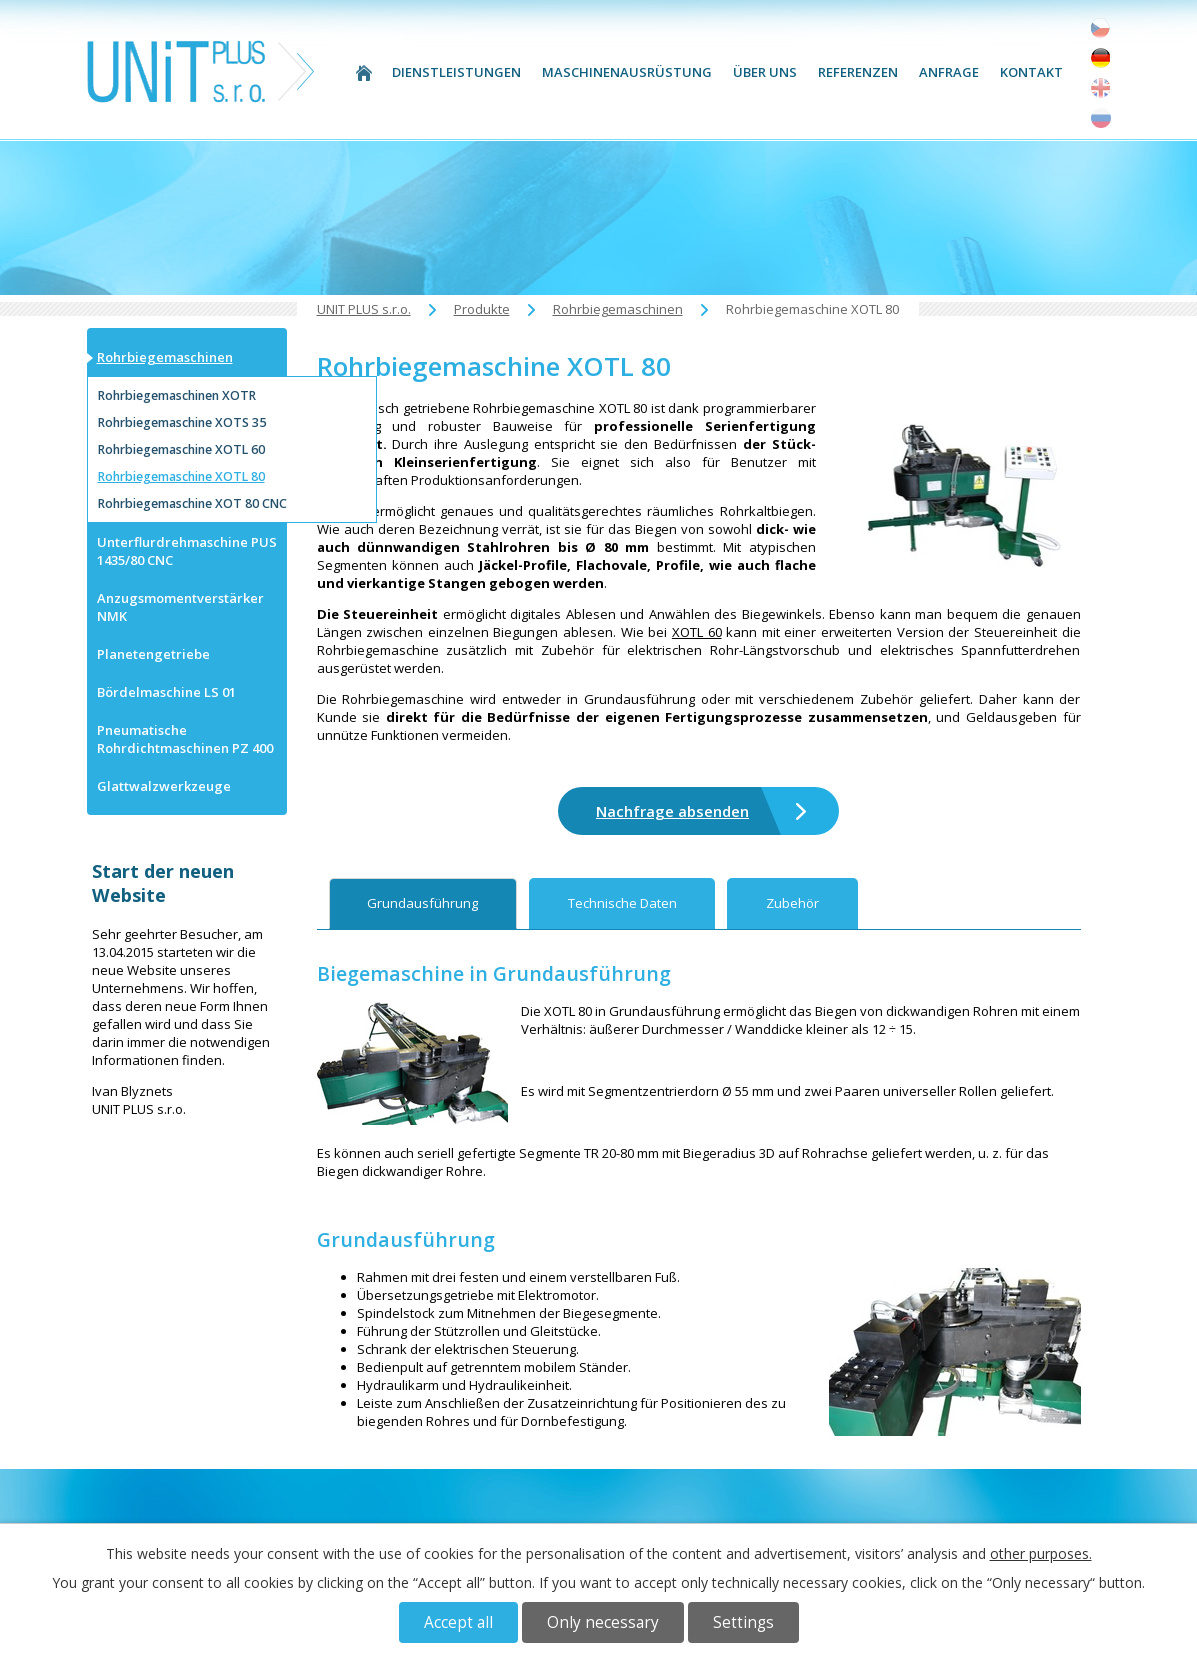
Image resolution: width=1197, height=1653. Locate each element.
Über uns (765, 72)
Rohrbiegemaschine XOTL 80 (181, 476)
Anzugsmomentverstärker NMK (180, 607)
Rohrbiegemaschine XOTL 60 (181, 449)
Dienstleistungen (456, 72)
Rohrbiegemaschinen (618, 309)
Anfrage (949, 72)
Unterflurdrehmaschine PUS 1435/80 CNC (187, 551)
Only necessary (603, 1622)
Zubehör (792, 903)
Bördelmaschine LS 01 (166, 692)
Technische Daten (622, 903)
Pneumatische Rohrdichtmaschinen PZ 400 (185, 739)
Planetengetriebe (153, 654)
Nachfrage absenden (672, 811)
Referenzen (858, 72)
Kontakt (1031, 72)
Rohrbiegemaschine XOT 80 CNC (192, 503)
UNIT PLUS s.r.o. (364, 72)
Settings (743, 1622)
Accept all (458, 1622)
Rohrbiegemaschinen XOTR (177, 395)
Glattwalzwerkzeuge (164, 786)
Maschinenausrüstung (627, 72)
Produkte (482, 309)
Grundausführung (422, 903)
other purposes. (1041, 1553)
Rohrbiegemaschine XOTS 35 (182, 422)
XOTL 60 (697, 632)
